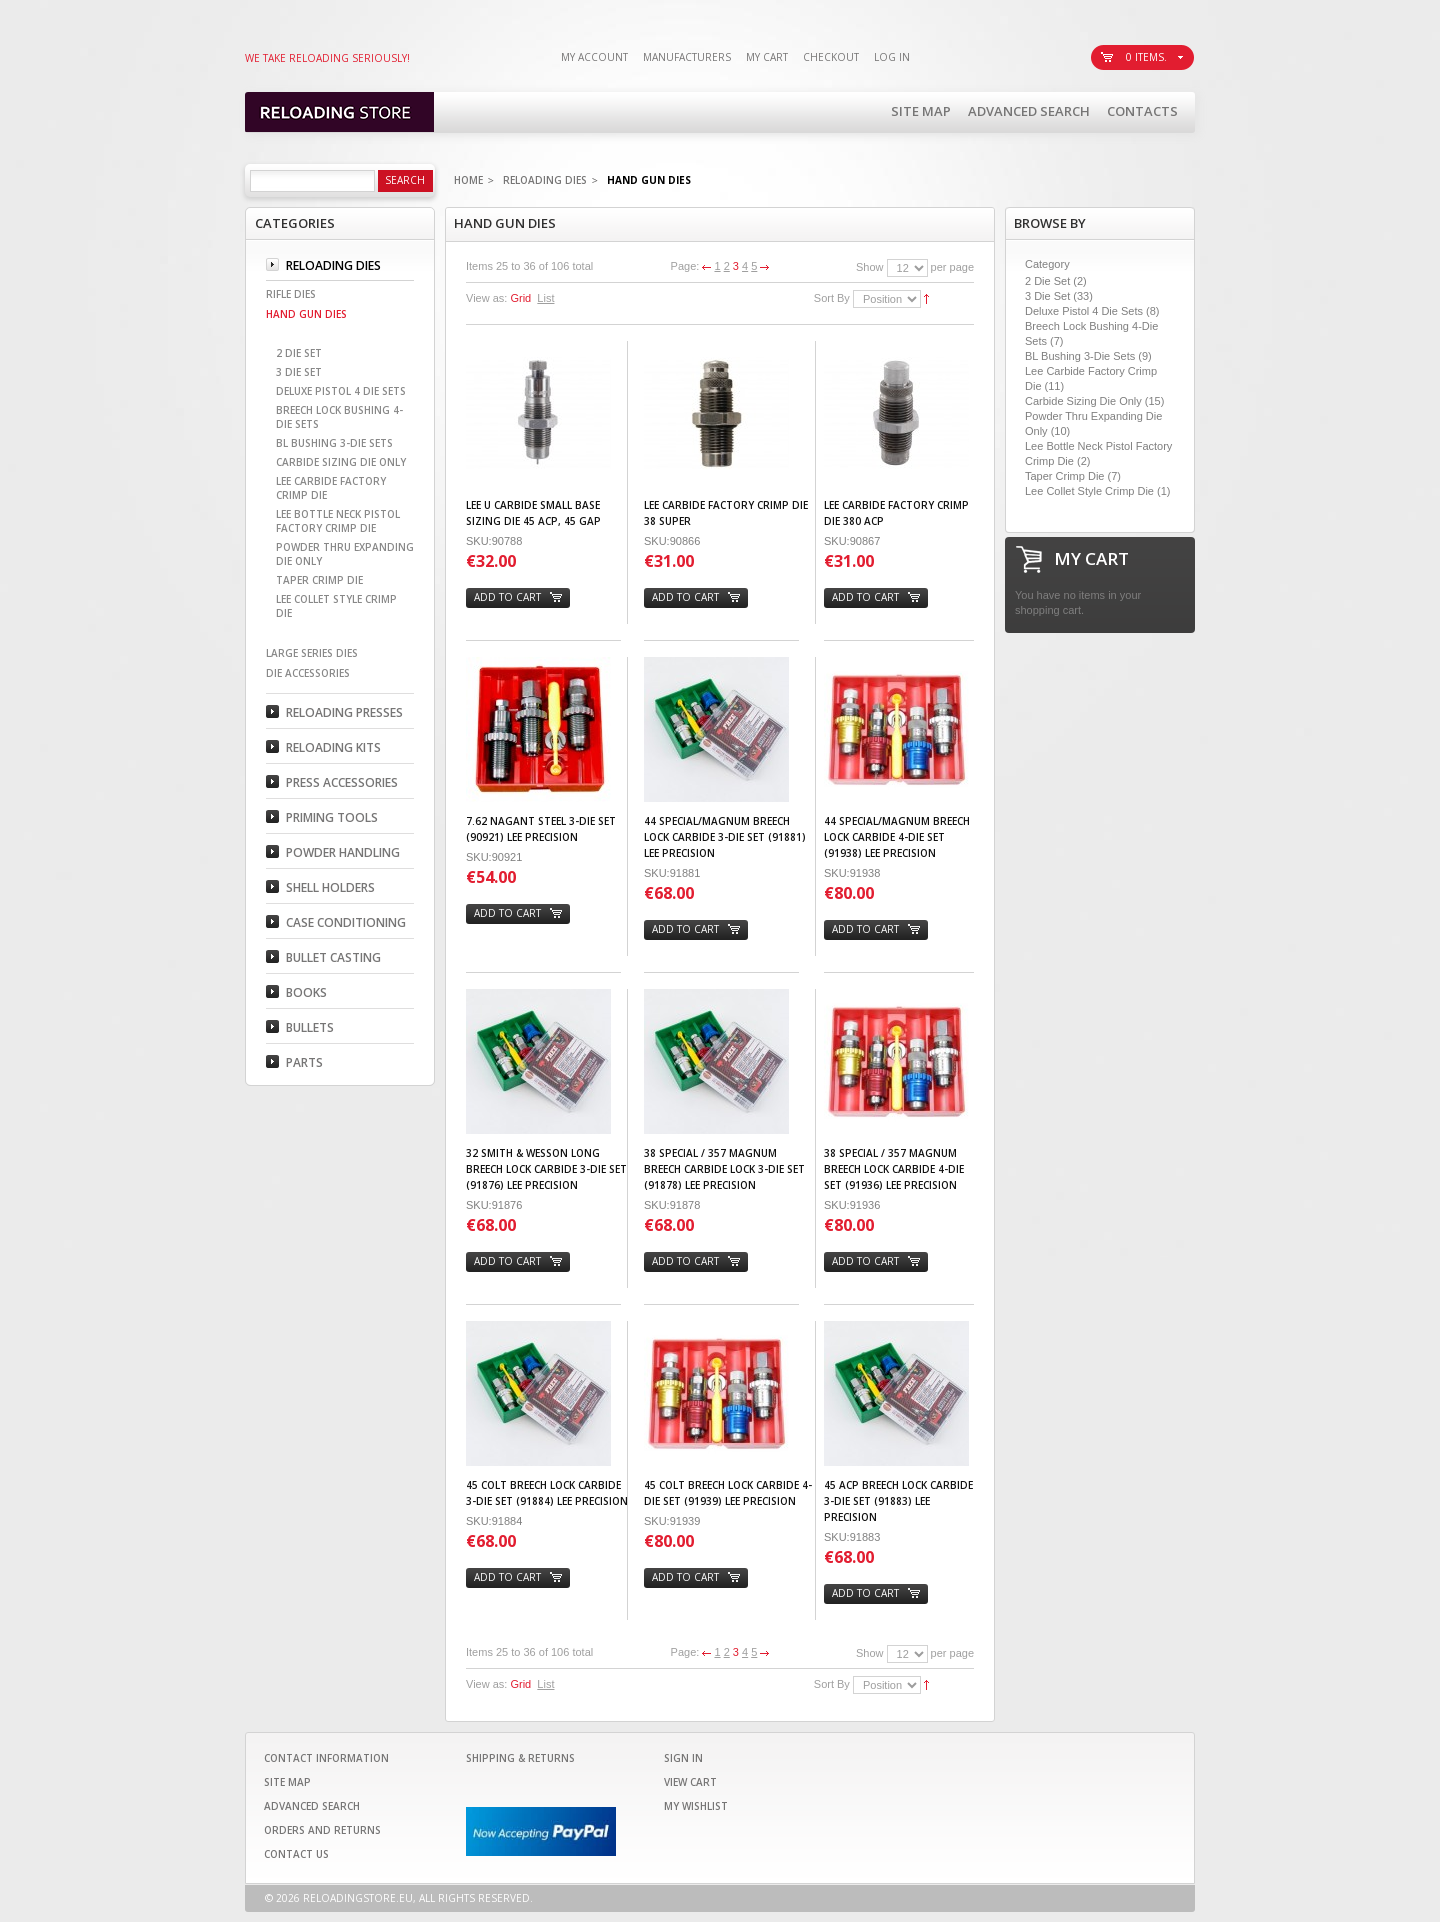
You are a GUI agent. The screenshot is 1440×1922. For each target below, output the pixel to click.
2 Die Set (1047, 281)
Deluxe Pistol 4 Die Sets (1084, 311)
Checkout (831, 57)
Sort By (832, 298)
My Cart (767, 57)
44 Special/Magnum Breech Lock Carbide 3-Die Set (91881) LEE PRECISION (725, 837)
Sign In (683, 1758)
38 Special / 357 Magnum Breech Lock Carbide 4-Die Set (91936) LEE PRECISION (894, 1169)
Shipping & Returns (520, 1758)
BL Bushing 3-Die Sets (1080, 356)
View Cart (690, 1782)
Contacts (1142, 111)
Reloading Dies (545, 180)
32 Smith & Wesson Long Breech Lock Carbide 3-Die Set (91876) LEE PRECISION (546, 1169)
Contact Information (326, 1758)
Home (468, 180)
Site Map (921, 111)
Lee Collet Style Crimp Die (1089, 491)
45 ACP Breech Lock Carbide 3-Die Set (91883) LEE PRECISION (898, 1501)
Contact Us (296, 1854)
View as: (486, 298)
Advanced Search (1029, 111)
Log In (892, 57)
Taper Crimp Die (1064, 476)
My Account (594, 57)
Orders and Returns (322, 1830)
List (545, 298)
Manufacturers (687, 57)
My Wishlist (696, 1806)
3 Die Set (1047, 296)
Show (870, 267)
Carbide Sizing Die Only (1083, 401)
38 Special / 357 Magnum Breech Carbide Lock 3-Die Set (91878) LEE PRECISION (724, 1169)
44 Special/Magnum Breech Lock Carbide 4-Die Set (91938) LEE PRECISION (897, 837)
